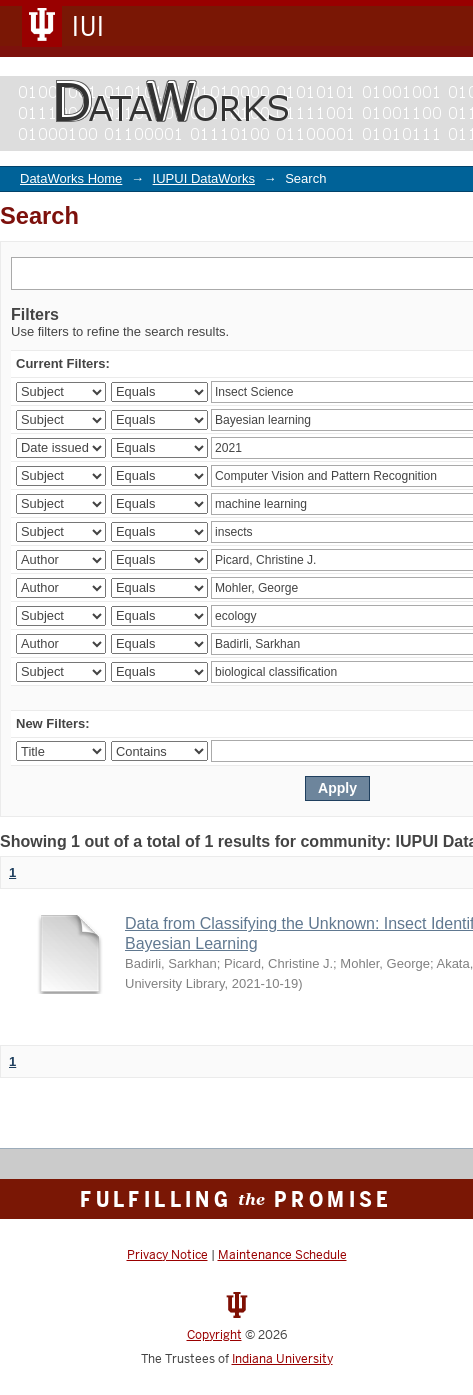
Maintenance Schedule (282, 1255)
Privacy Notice (167, 1255)
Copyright (214, 1335)
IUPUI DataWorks (204, 178)
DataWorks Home (71, 178)
